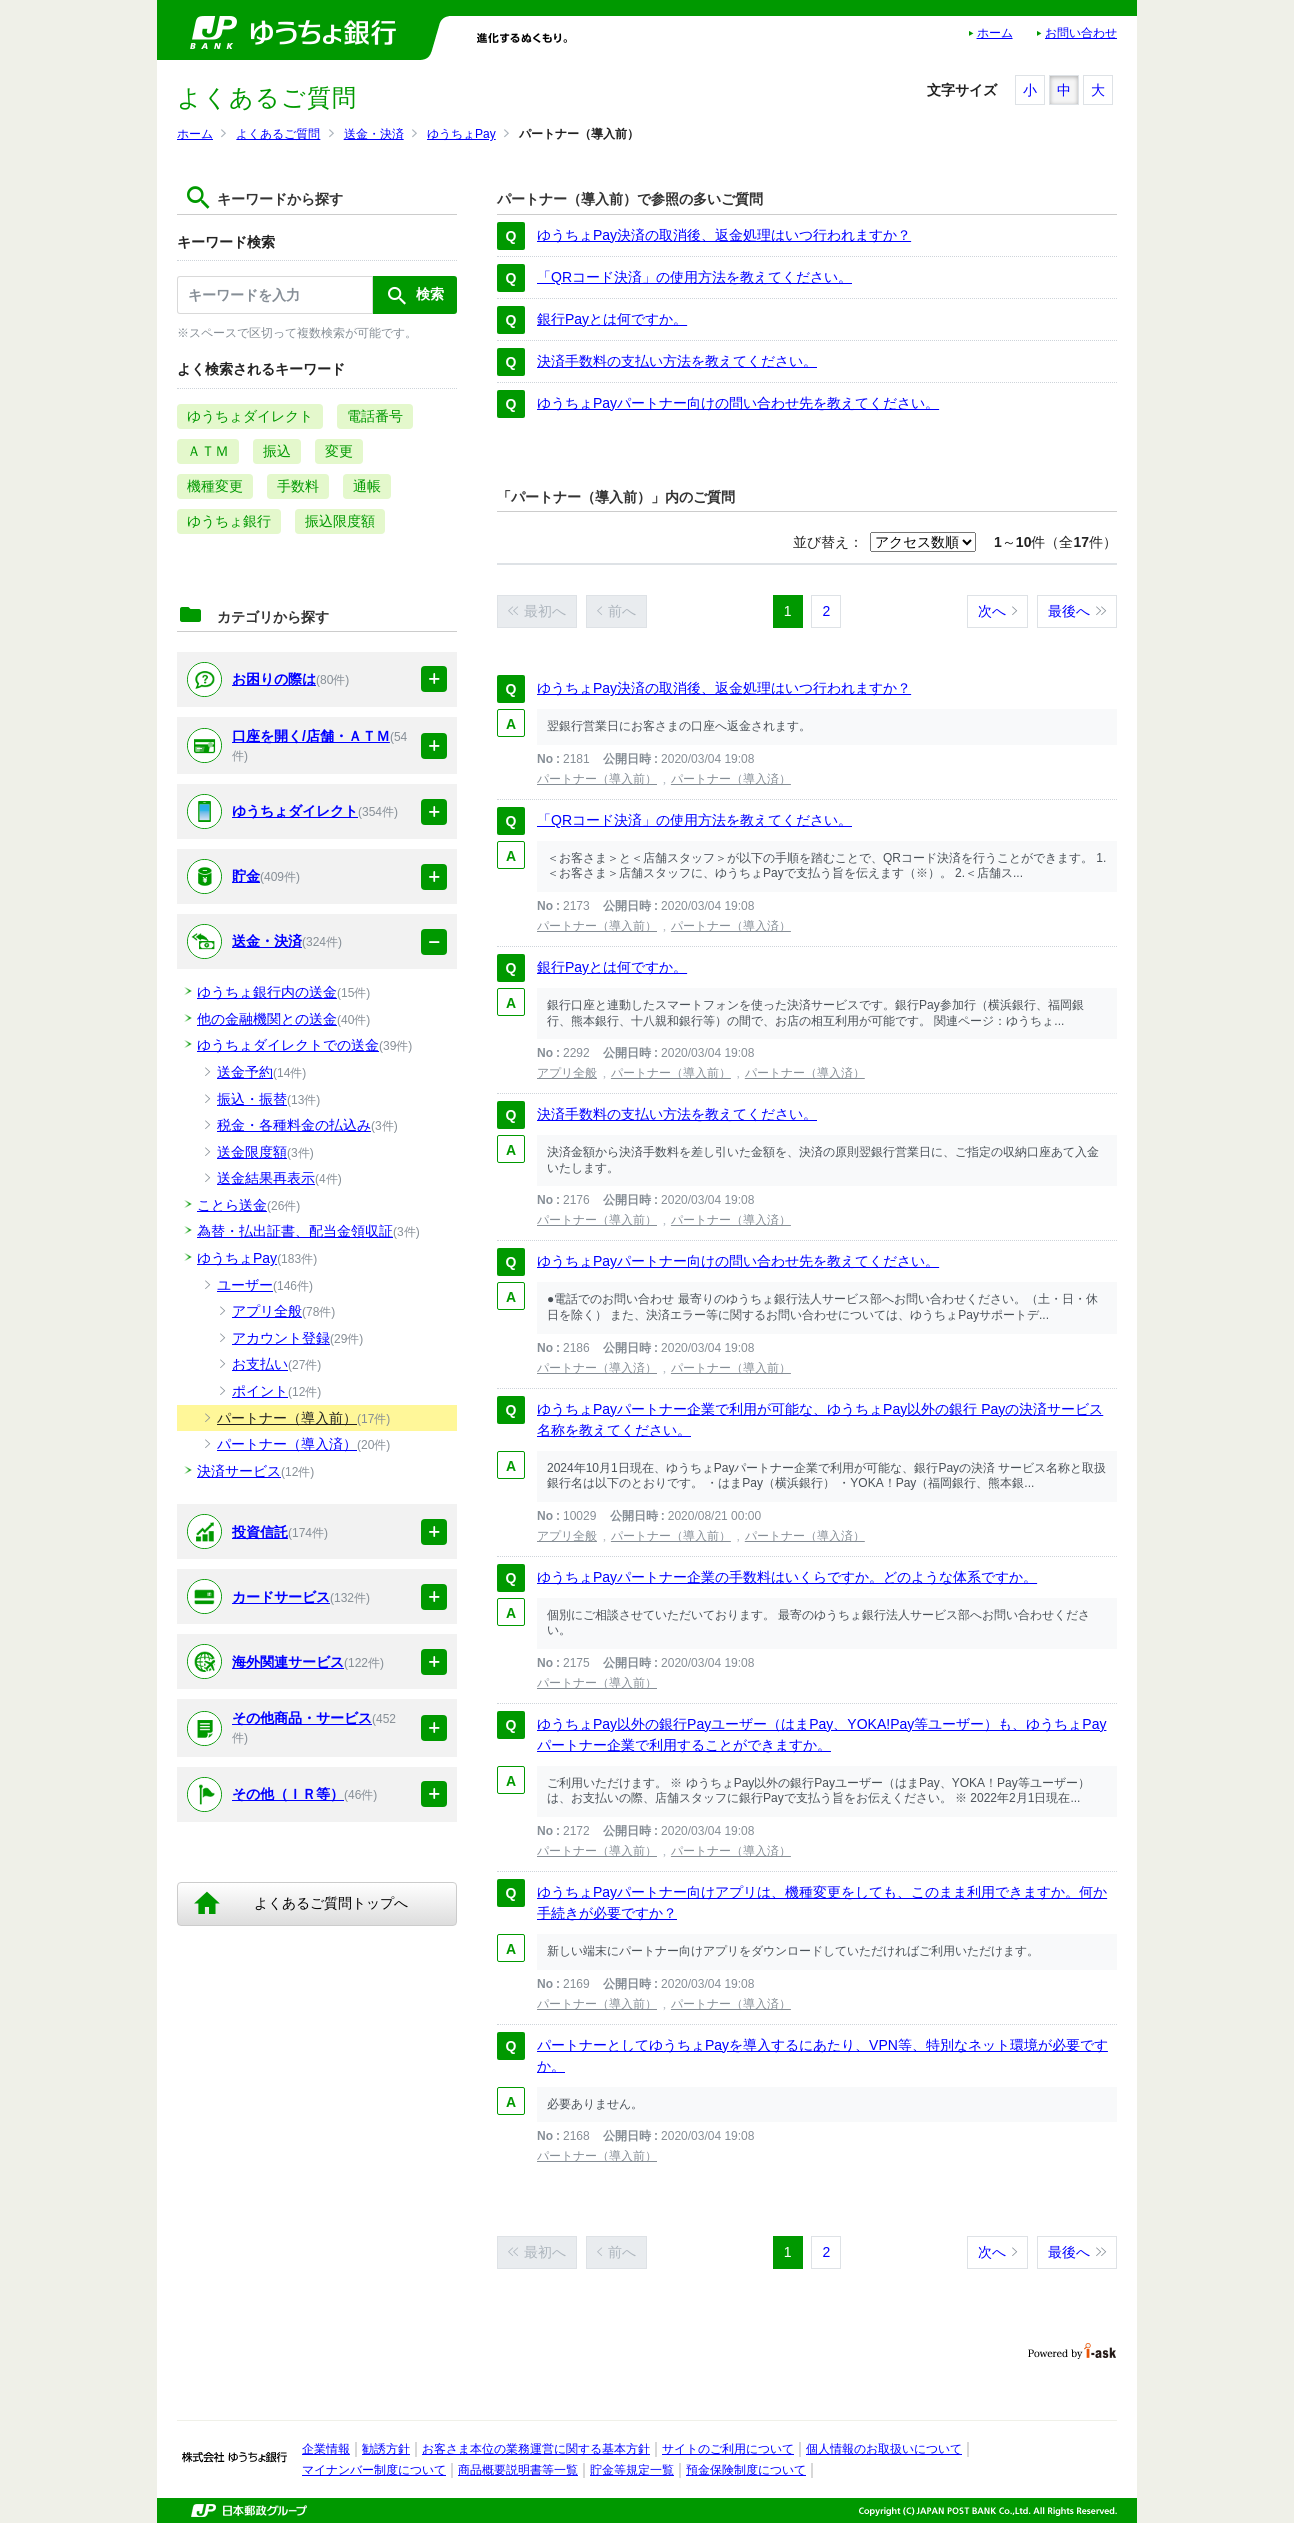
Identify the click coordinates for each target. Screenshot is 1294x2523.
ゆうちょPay (461, 134)
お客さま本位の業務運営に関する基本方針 (536, 2449)
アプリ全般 (567, 1073)
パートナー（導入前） (597, 779)
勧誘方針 (386, 2449)
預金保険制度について (746, 2470)
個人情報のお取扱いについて (884, 2449)
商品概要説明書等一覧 (518, 2470)
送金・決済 (374, 134)
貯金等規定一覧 (632, 2470)
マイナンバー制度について (374, 2470)
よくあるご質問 (278, 134)
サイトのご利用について (728, 2449)
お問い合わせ (1081, 33)
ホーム (995, 33)
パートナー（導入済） (731, 779)
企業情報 (326, 2449)
